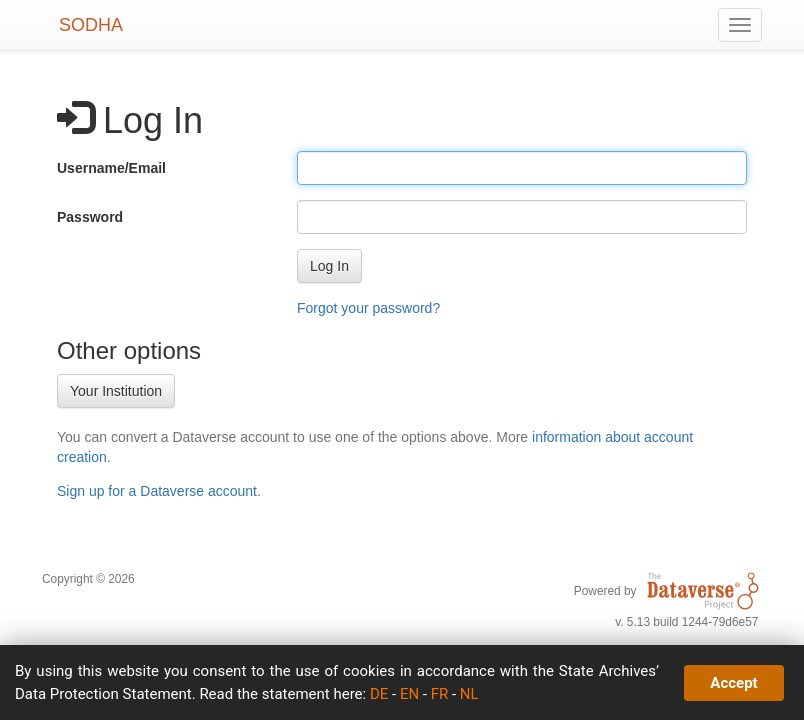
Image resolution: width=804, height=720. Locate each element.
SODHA (91, 25)
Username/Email (111, 168)
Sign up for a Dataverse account (157, 491)
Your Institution (116, 391)
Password (90, 217)
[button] (329, 266)
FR (440, 694)
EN (409, 694)
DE (379, 694)
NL (469, 694)
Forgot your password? (368, 308)
